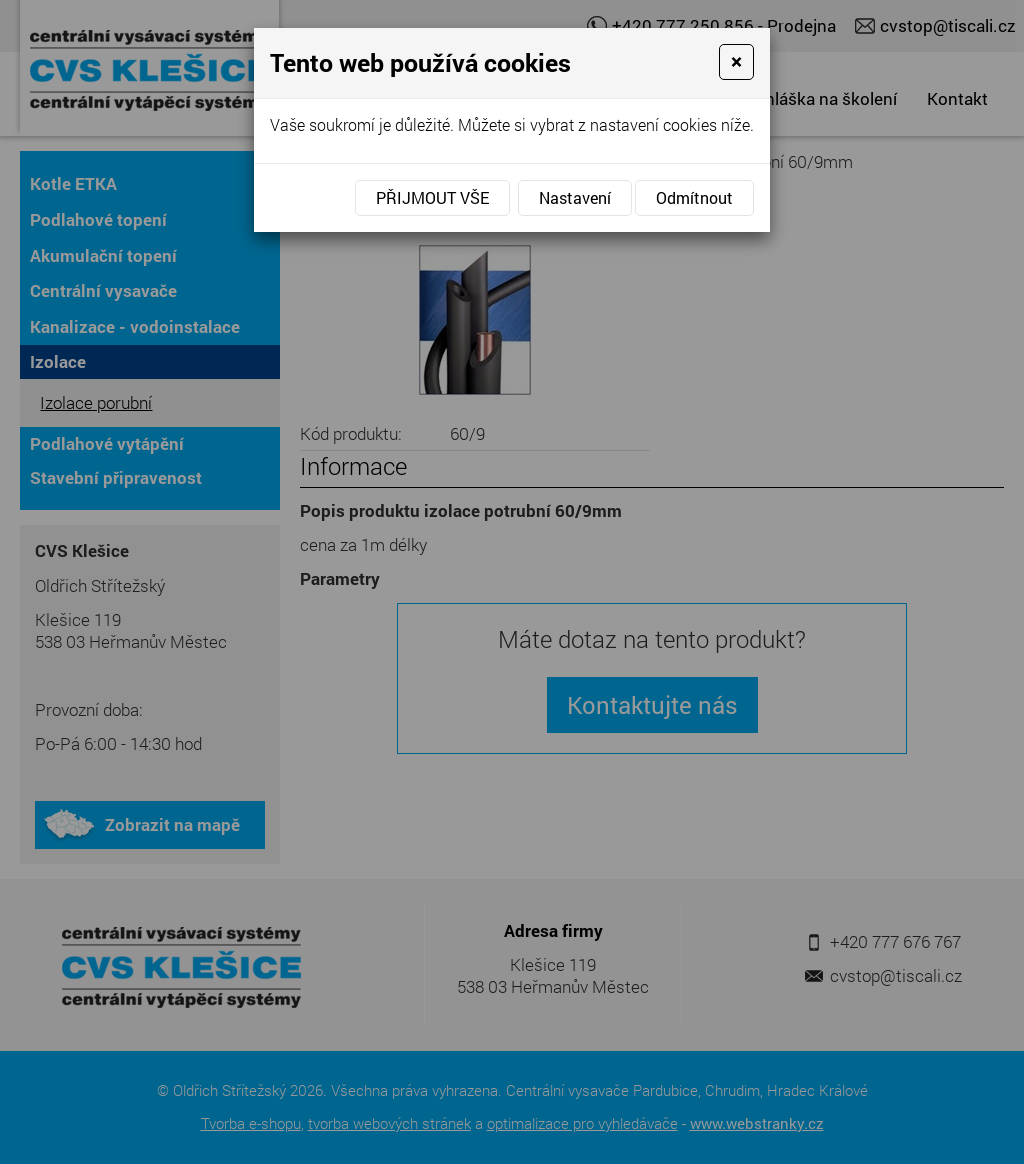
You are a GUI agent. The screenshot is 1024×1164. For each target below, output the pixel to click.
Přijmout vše (432, 197)
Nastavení (575, 197)
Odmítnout (694, 197)
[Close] (736, 62)
